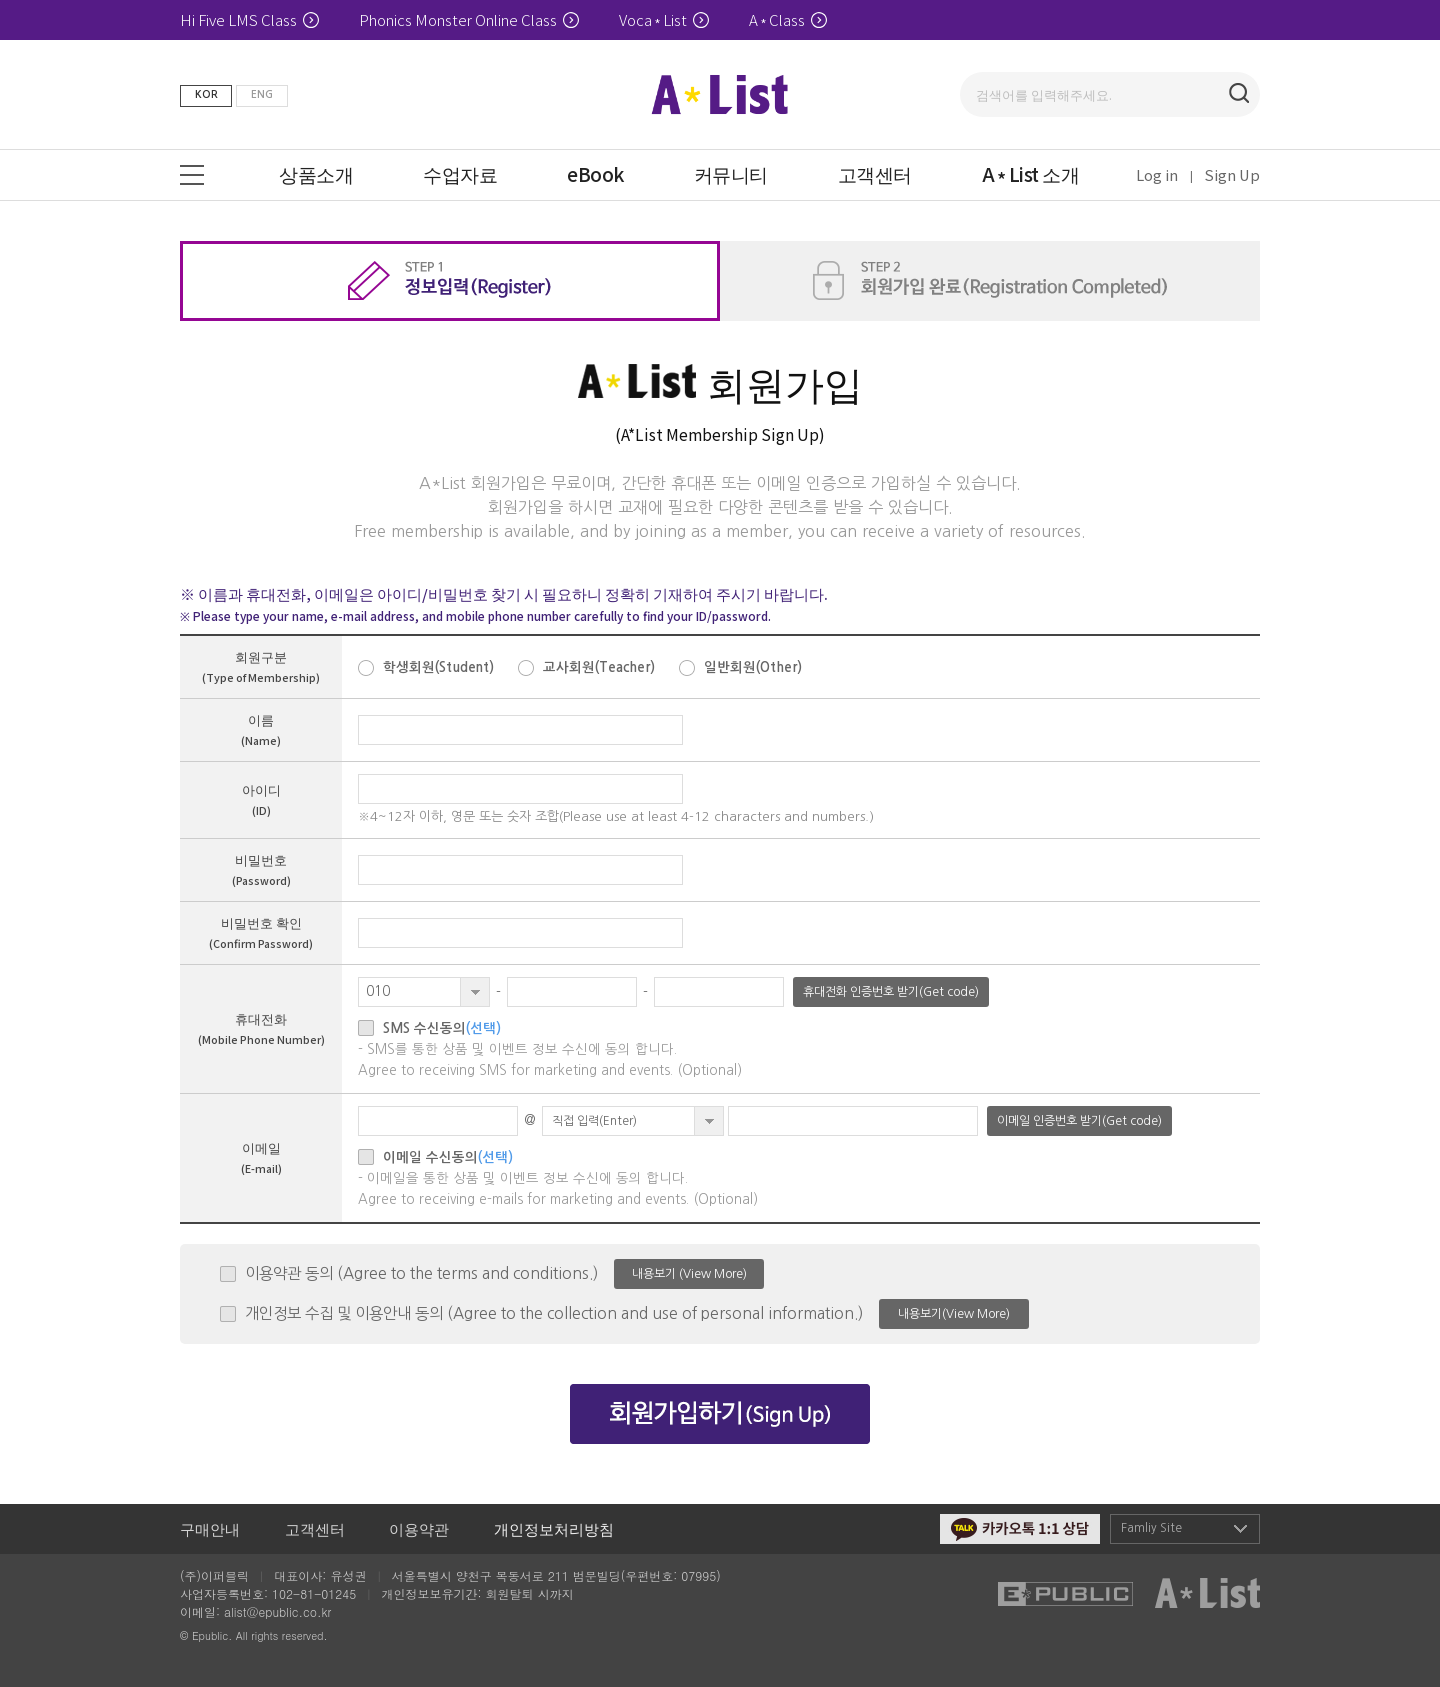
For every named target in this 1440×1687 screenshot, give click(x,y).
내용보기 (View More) (689, 1274)
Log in (1157, 174)
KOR (206, 94)
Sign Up (1232, 174)
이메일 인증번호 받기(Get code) (1079, 1121)
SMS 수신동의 (442, 1028)
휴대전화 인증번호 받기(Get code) (891, 992)
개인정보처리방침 (554, 1528)
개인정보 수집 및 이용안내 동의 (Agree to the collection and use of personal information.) (554, 1313)
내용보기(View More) (954, 1314)
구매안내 (210, 1528)
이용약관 (419, 1528)
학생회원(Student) (438, 667)
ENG (262, 94)
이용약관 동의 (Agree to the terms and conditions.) (421, 1273)
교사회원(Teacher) (599, 667)
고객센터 (315, 1528)
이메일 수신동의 (448, 1157)
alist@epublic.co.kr (277, 1611)
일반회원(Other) (753, 667)
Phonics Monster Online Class (469, 19)
